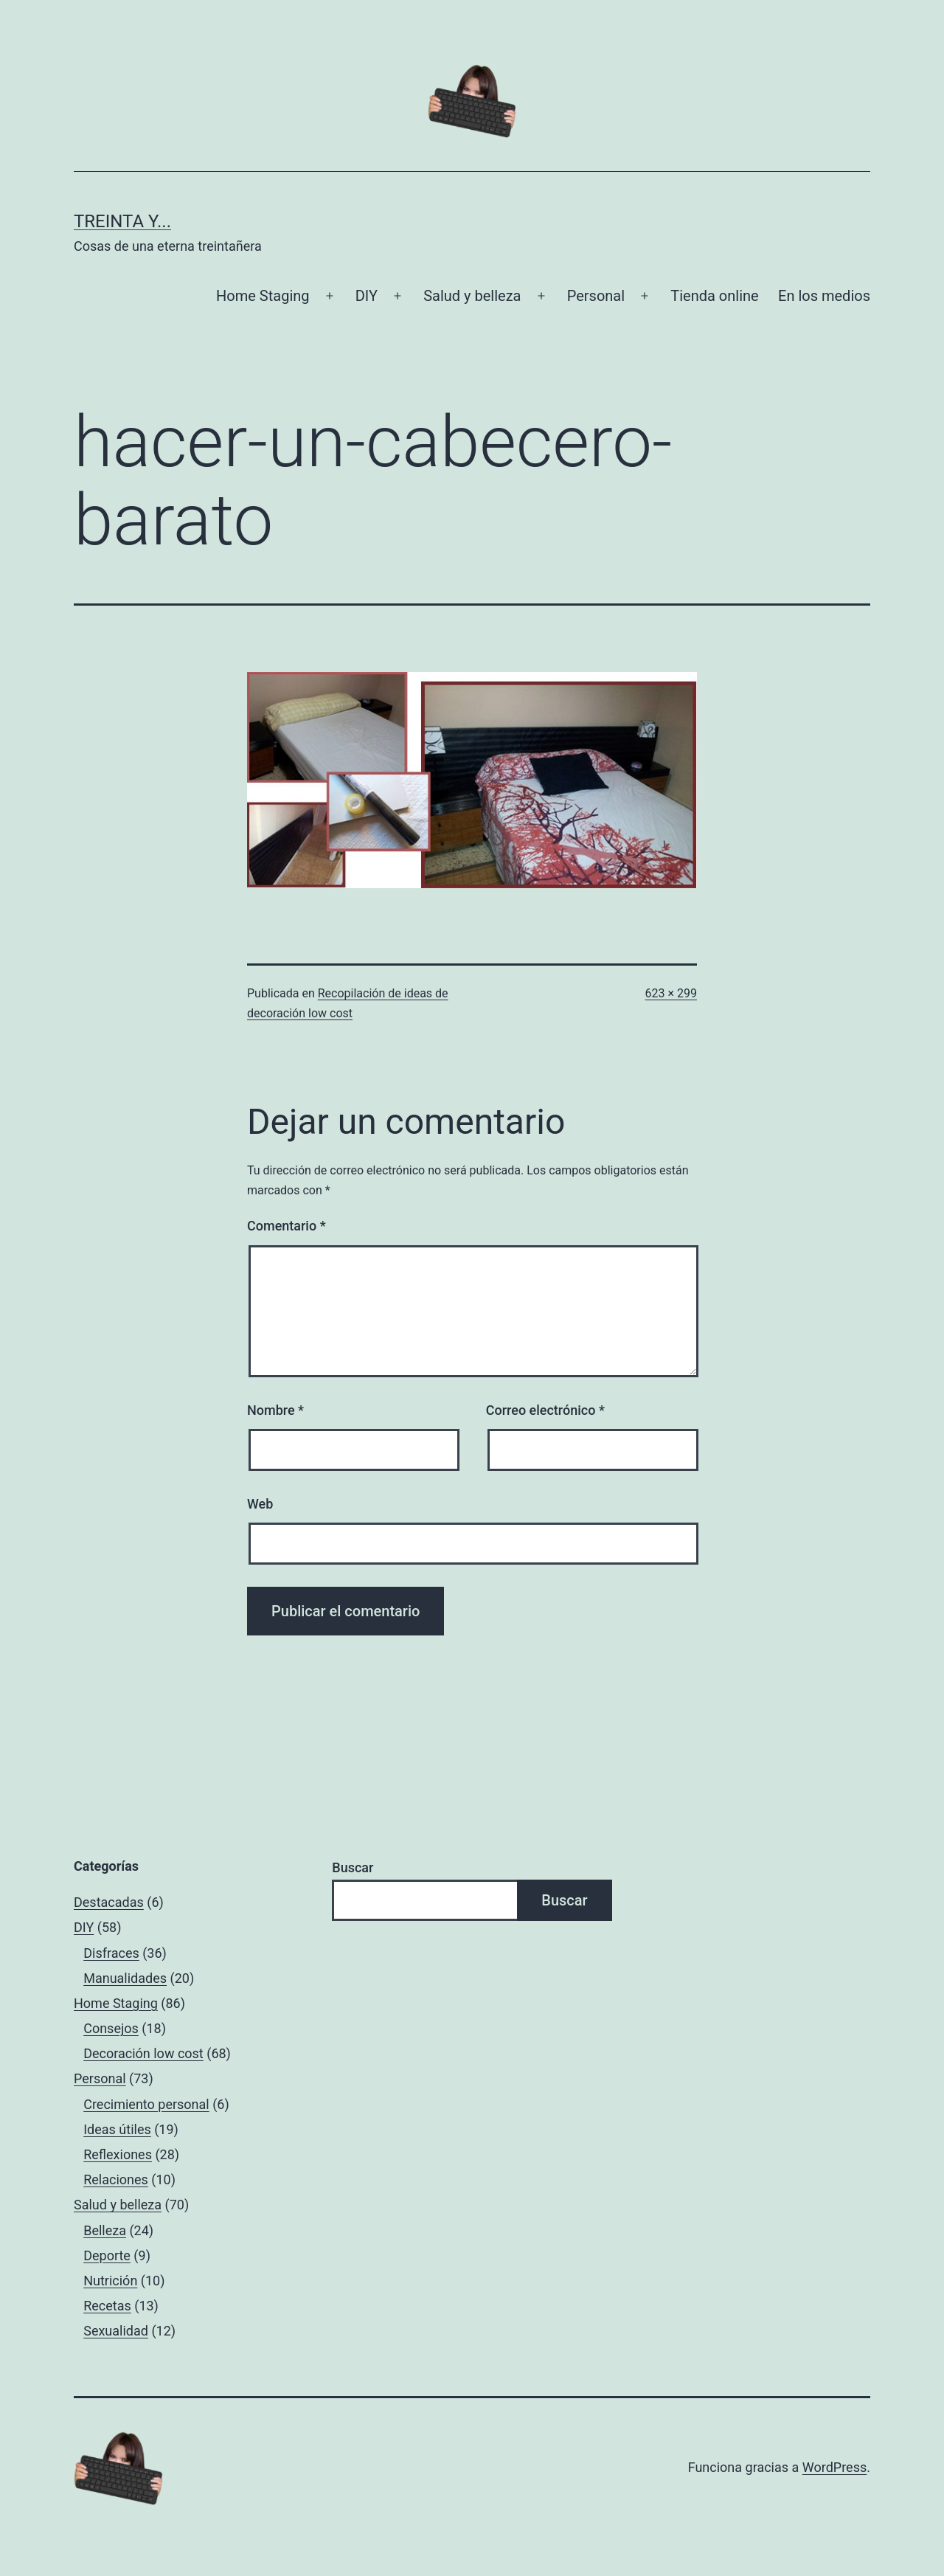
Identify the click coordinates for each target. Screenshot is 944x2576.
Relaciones (115, 2179)
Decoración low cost (143, 2053)
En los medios (824, 296)
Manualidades (125, 1978)
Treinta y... (122, 221)
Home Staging (262, 296)
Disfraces (111, 1953)
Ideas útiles (117, 2129)
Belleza (104, 2230)
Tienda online (714, 296)
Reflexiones (117, 2154)
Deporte (107, 2255)
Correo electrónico (545, 1410)
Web (260, 1504)
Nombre (275, 1410)
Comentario (286, 1225)
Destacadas (109, 1902)
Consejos (111, 2028)
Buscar (352, 1867)
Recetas (107, 2305)
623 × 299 (671, 993)
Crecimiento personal (146, 2104)
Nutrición (110, 2280)
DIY (366, 296)
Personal (596, 296)
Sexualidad (115, 2330)
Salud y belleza (472, 296)
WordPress (834, 2467)
